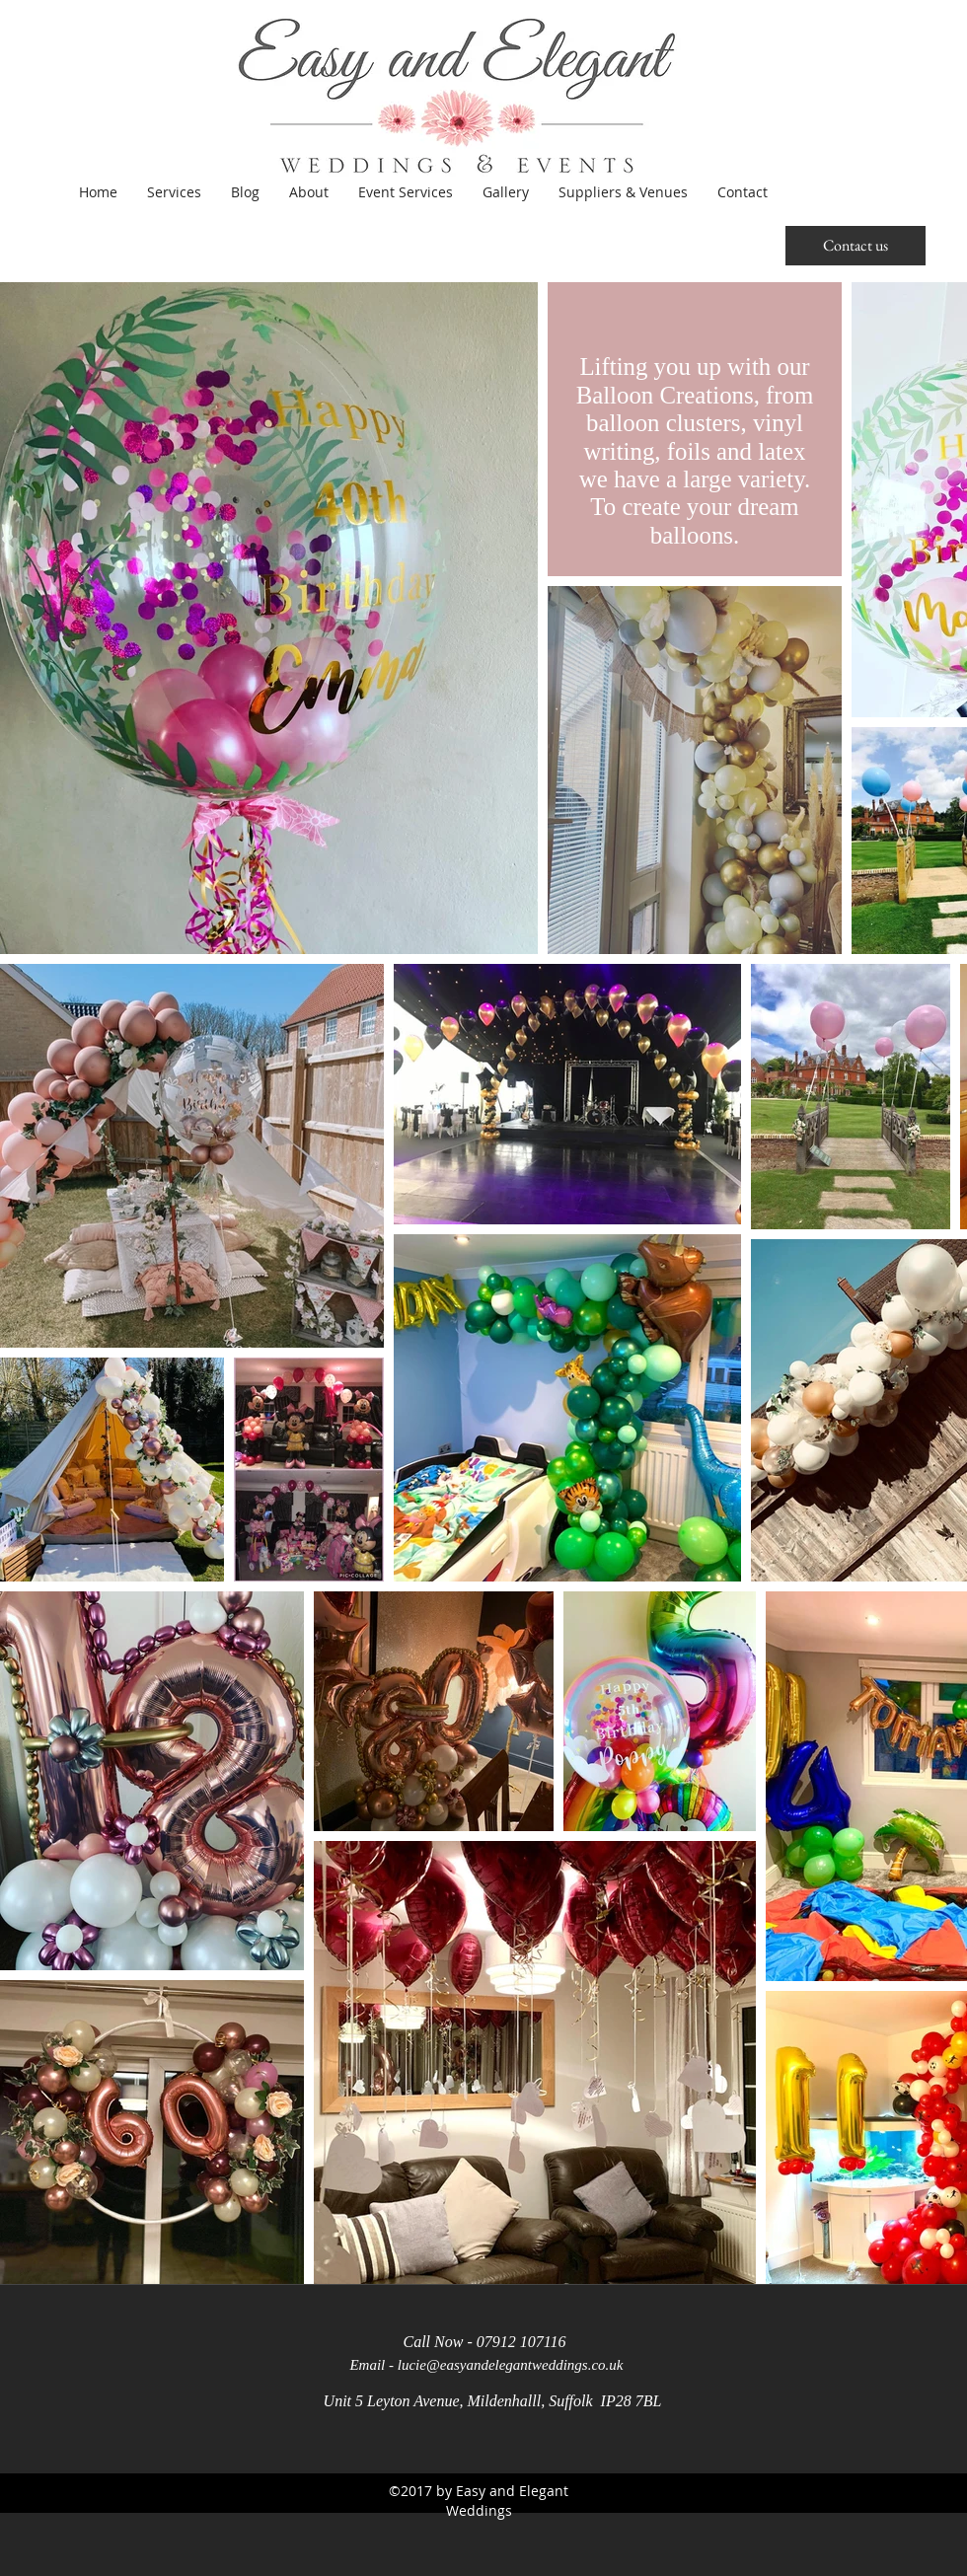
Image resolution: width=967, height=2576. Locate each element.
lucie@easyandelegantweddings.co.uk (511, 2365)
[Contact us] (855, 245)
